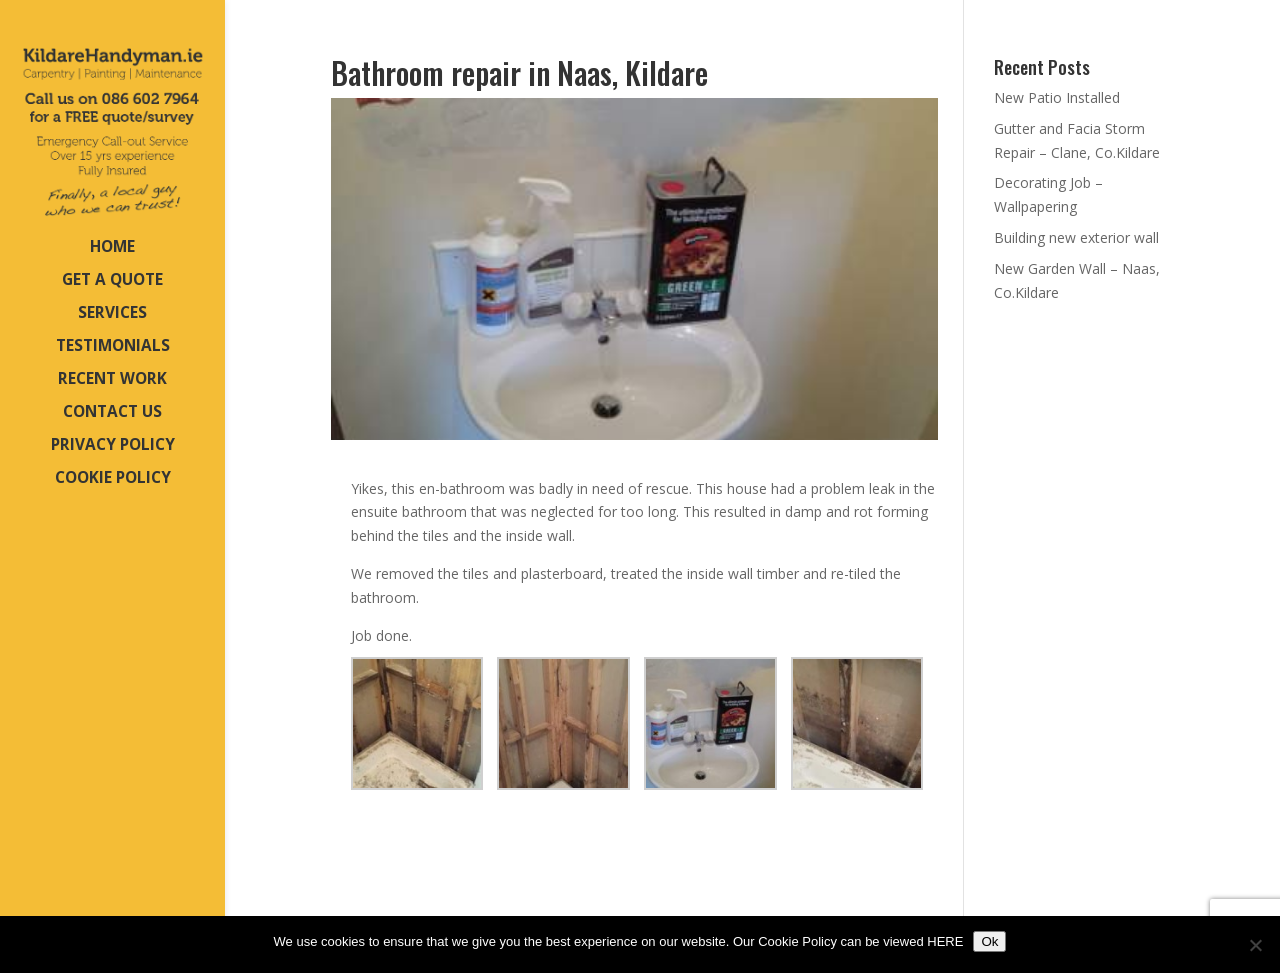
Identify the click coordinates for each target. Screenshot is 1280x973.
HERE (945, 941)
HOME (112, 248)
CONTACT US (112, 413)
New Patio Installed (1057, 97)
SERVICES (112, 314)
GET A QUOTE (112, 281)
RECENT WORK (112, 380)
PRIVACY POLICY (113, 446)
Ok (989, 941)
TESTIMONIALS (113, 347)
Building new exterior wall (1076, 237)
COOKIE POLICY (113, 479)
